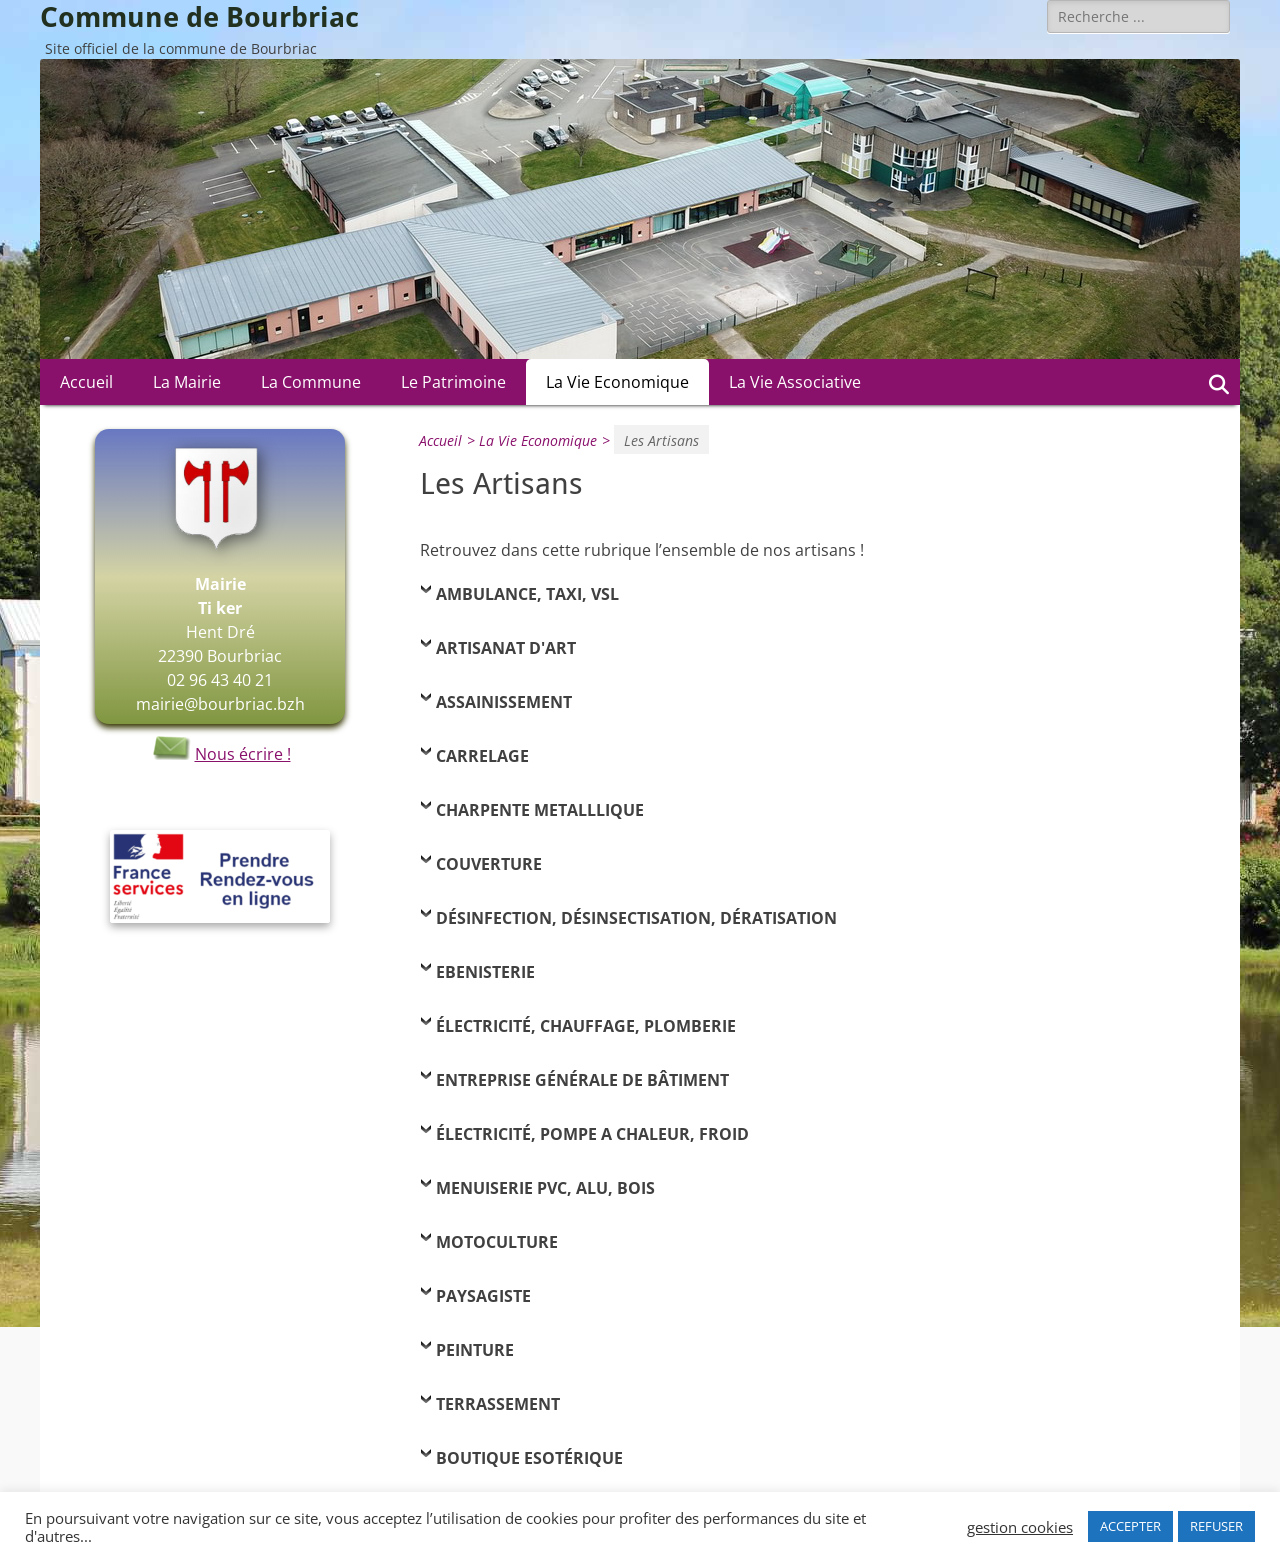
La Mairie (187, 382)
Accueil (86, 382)
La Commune (311, 382)
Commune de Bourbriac (199, 17)
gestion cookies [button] (1020, 1527)
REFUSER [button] (1216, 1526)
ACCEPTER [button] (1130, 1526)
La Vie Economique (617, 382)
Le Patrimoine (453, 382)
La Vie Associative (795, 382)
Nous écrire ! (220, 754)
